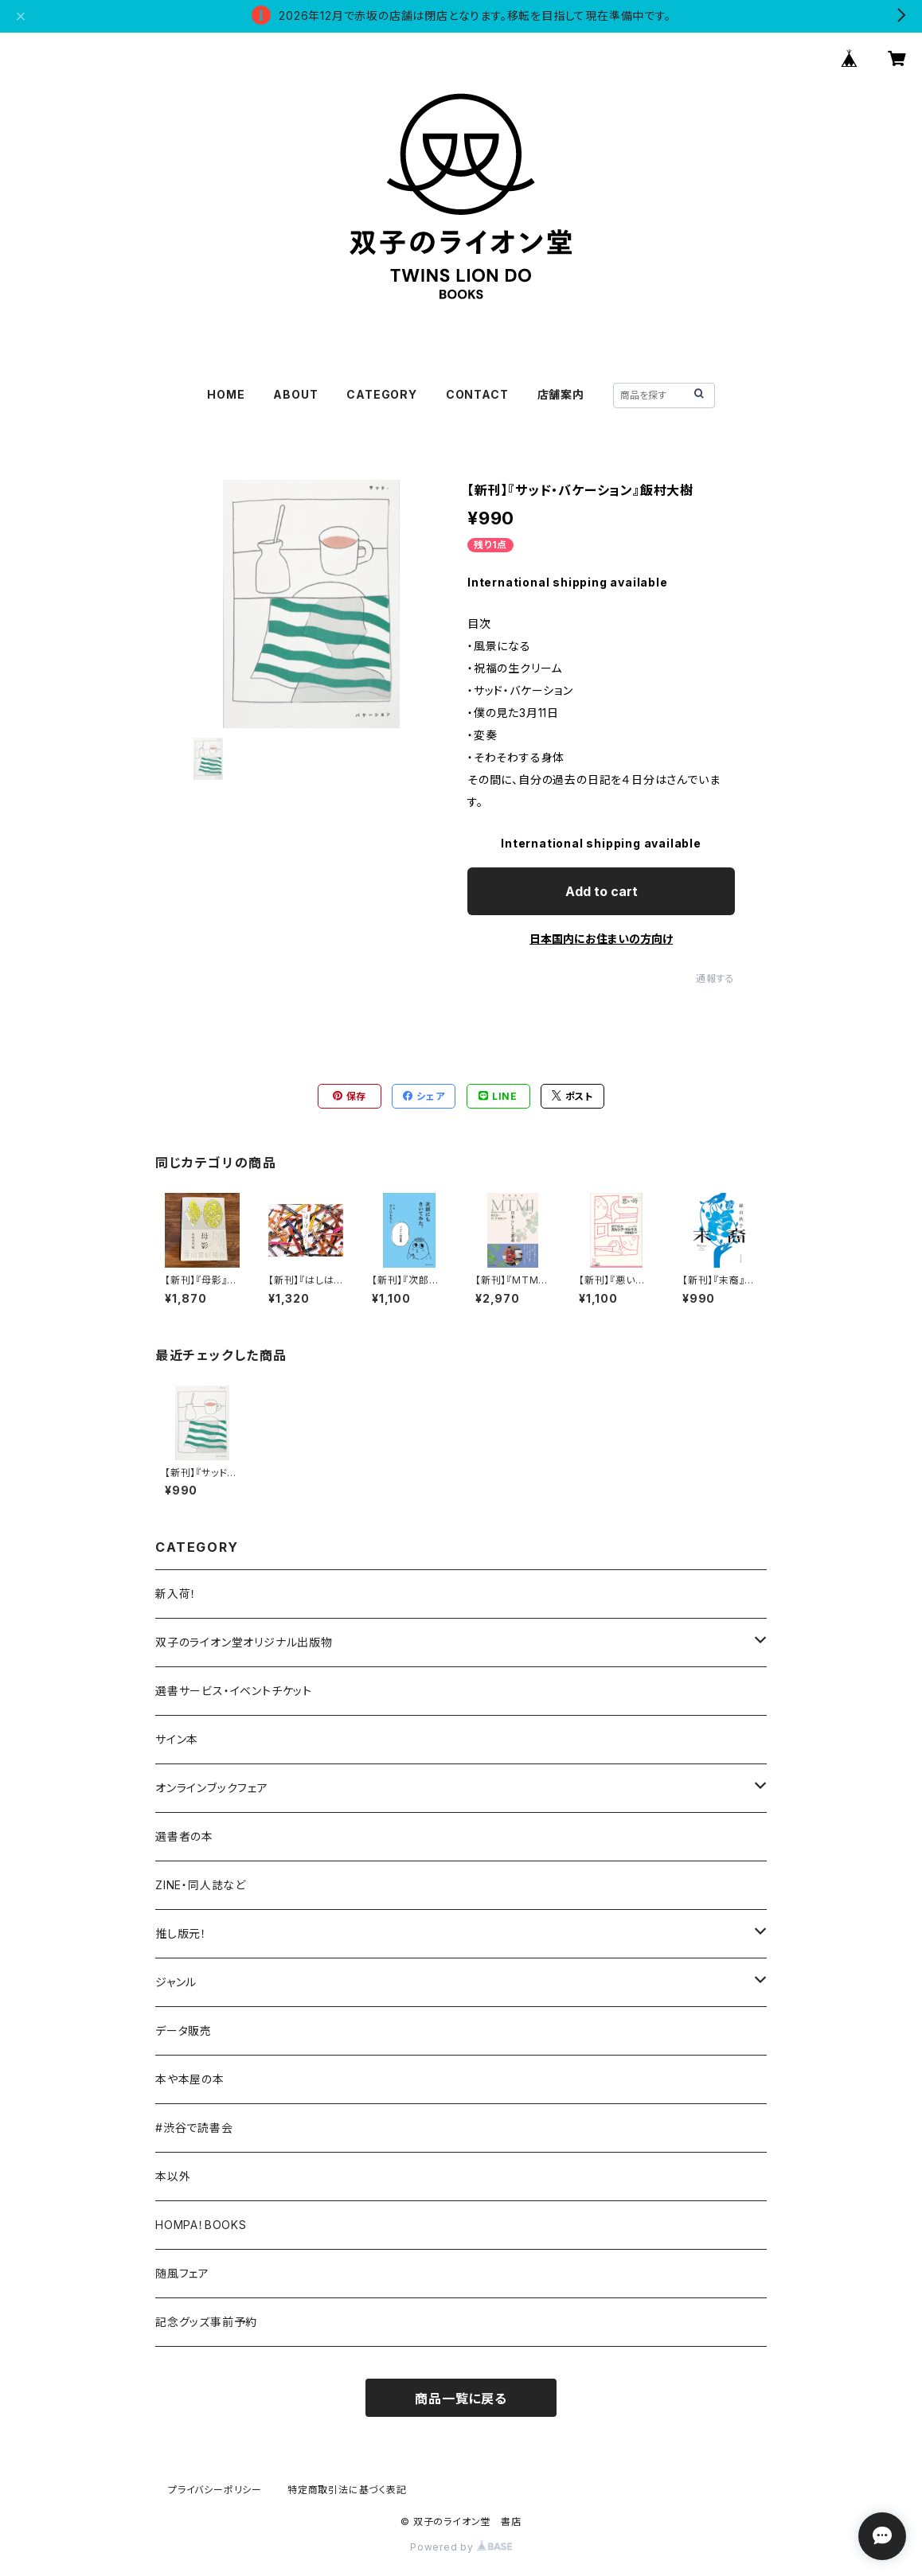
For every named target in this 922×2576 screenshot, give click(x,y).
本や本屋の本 (190, 2079)
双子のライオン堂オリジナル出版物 (244, 1642)
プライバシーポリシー (215, 2490)
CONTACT (477, 394)
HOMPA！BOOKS (201, 2224)
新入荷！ (176, 1593)
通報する (715, 978)
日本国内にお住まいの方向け (601, 938)
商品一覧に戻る (461, 2398)
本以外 (172, 2176)
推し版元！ (181, 1933)
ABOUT (295, 394)
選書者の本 (184, 1836)
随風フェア (182, 2273)
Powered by (461, 2547)
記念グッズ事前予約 (206, 2322)
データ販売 (183, 2030)
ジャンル (176, 1982)
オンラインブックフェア (211, 1788)
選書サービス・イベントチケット (233, 1690)
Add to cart (601, 891)
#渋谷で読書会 (194, 2127)
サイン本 (176, 1739)
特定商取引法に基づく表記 (347, 2490)
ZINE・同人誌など (200, 1885)
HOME (225, 394)
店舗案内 (560, 394)
